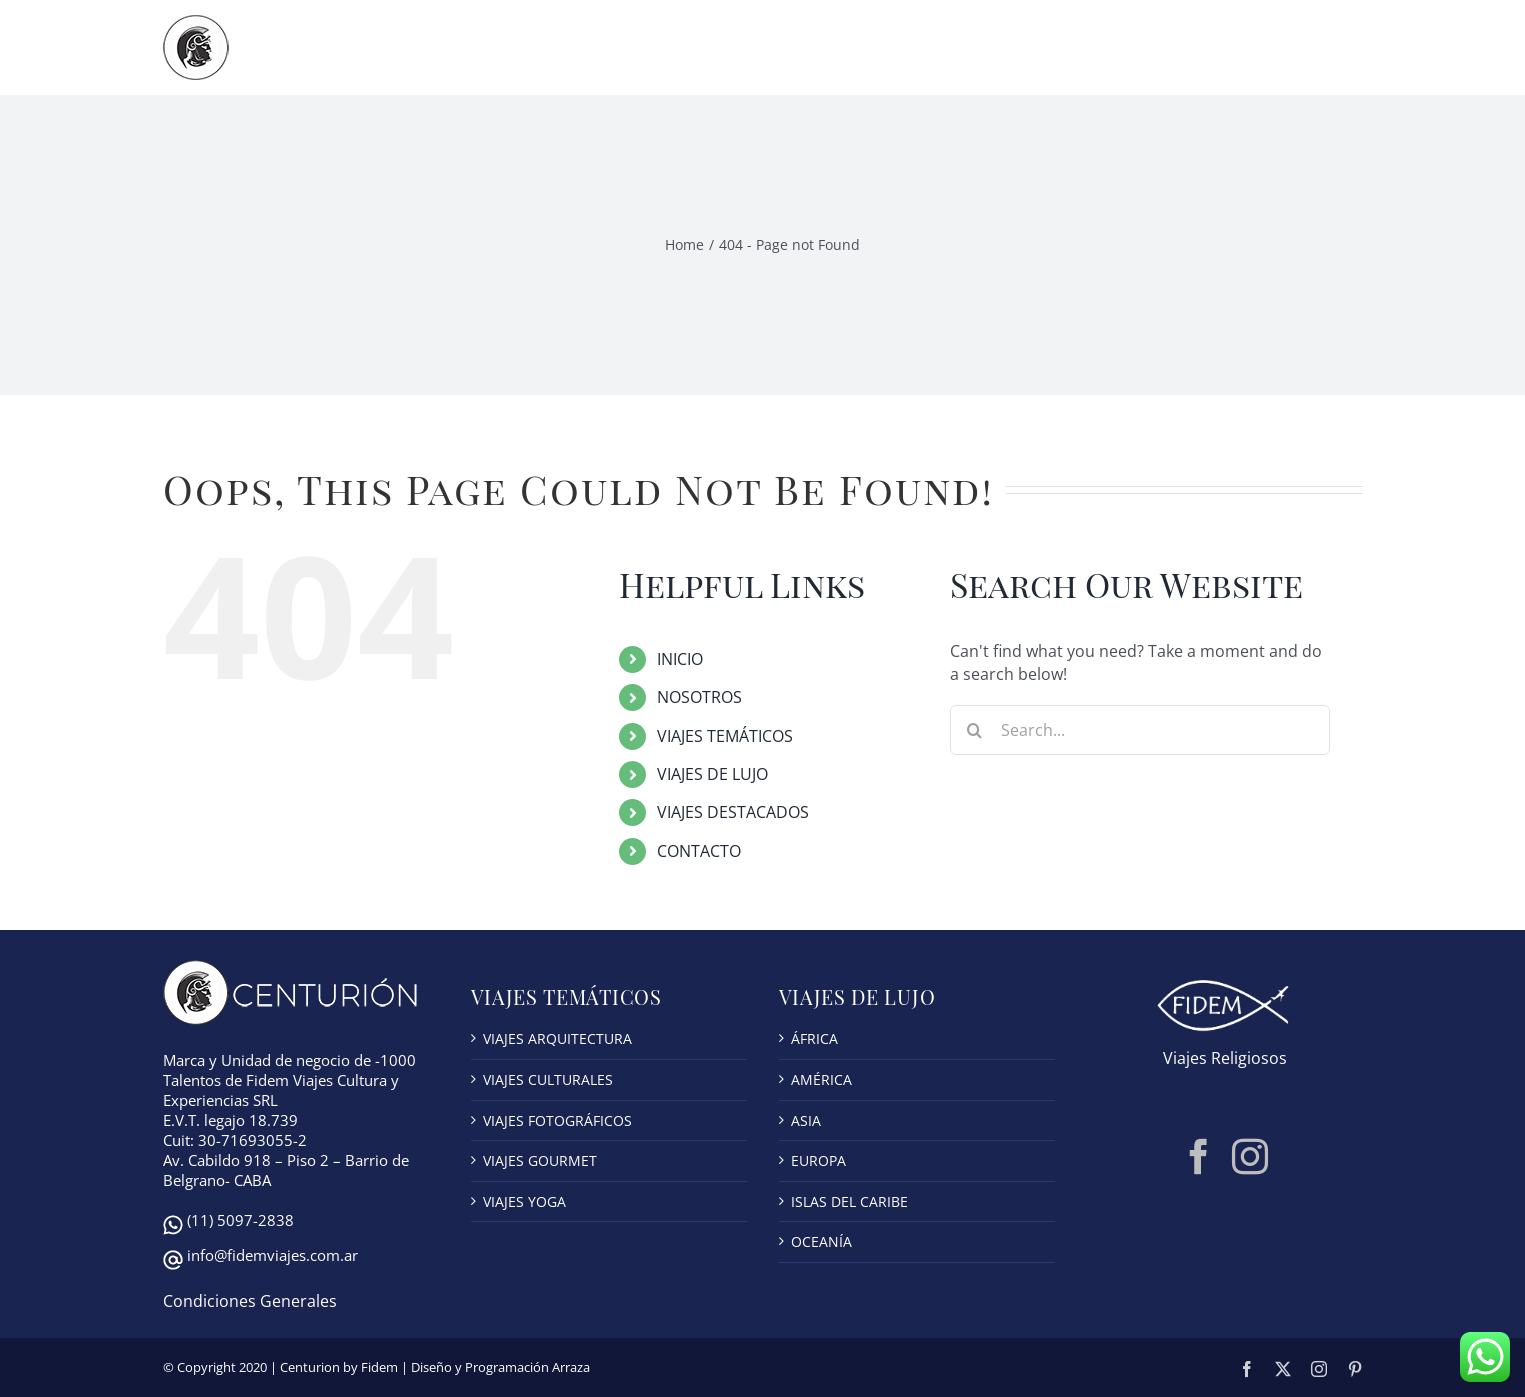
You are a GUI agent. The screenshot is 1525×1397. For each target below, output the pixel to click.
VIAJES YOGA (524, 1201)
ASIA (806, 1120)
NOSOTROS (699, 697)
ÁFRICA (814, 1038)
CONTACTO (699, 851)
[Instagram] (1250, 1157)
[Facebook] (1199, 1157)
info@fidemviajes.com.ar (272, 1255)
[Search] (975, 730)
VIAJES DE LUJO (712, 774)
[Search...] (1140, 730)
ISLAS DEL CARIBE (849, 1201)
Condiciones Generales (250, 1301)
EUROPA (818, 1160)
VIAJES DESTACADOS (733, 812)
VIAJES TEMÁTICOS (725, 736)
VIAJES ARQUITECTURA (557, 1038)
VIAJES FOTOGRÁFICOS (557, 1120)
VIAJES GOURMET (540, 1160)
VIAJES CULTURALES (548, 1079)
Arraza (571, 1367)
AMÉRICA (821, 1079)
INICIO (680, 659)
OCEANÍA (821, 1241)
